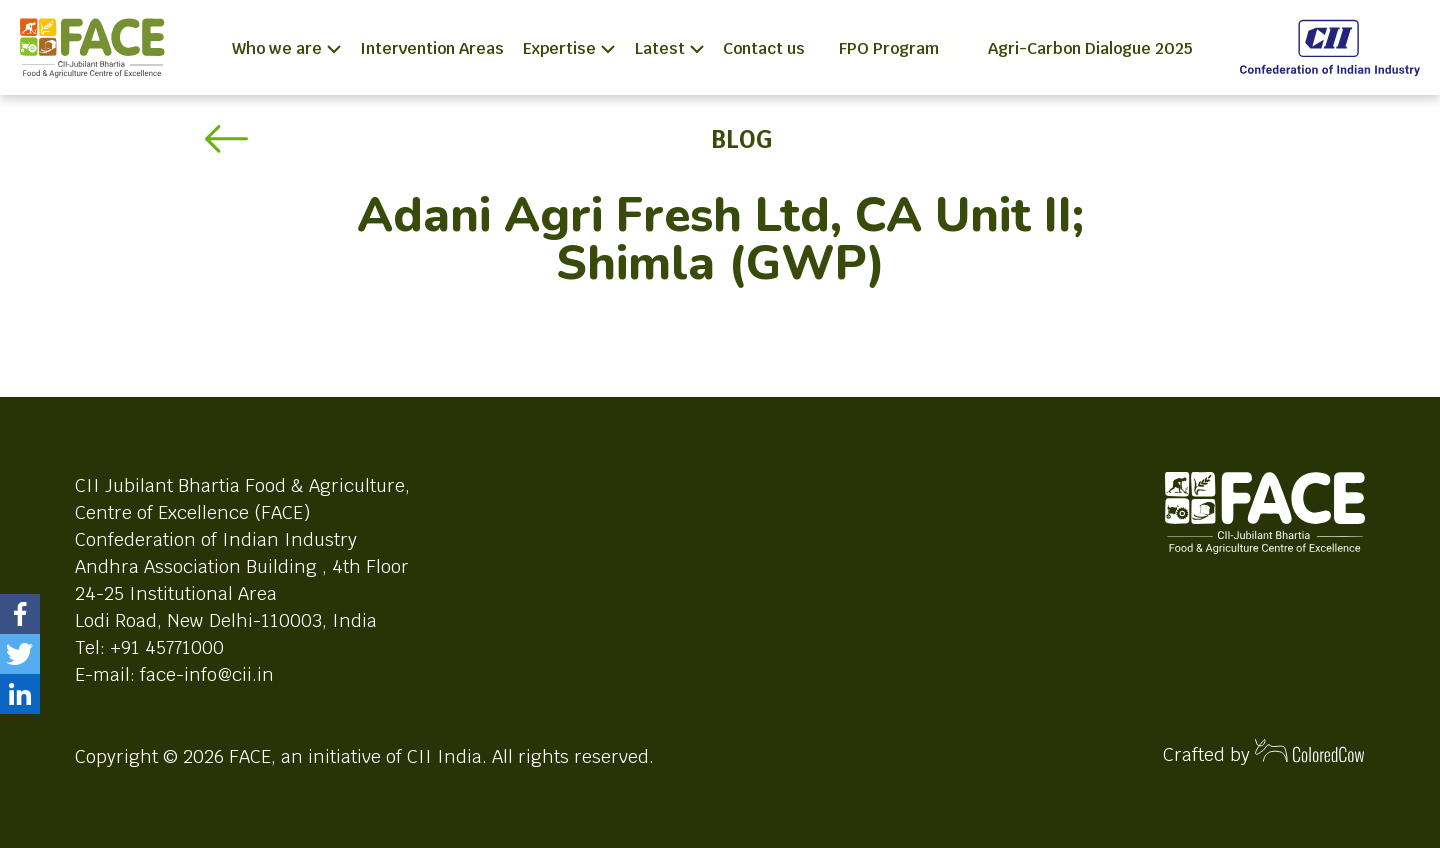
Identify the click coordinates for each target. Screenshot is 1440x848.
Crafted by (1264, 752)
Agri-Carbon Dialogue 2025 (1090, 48)
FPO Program (889, 48)
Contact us (764, 48)
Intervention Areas (432, 48)
